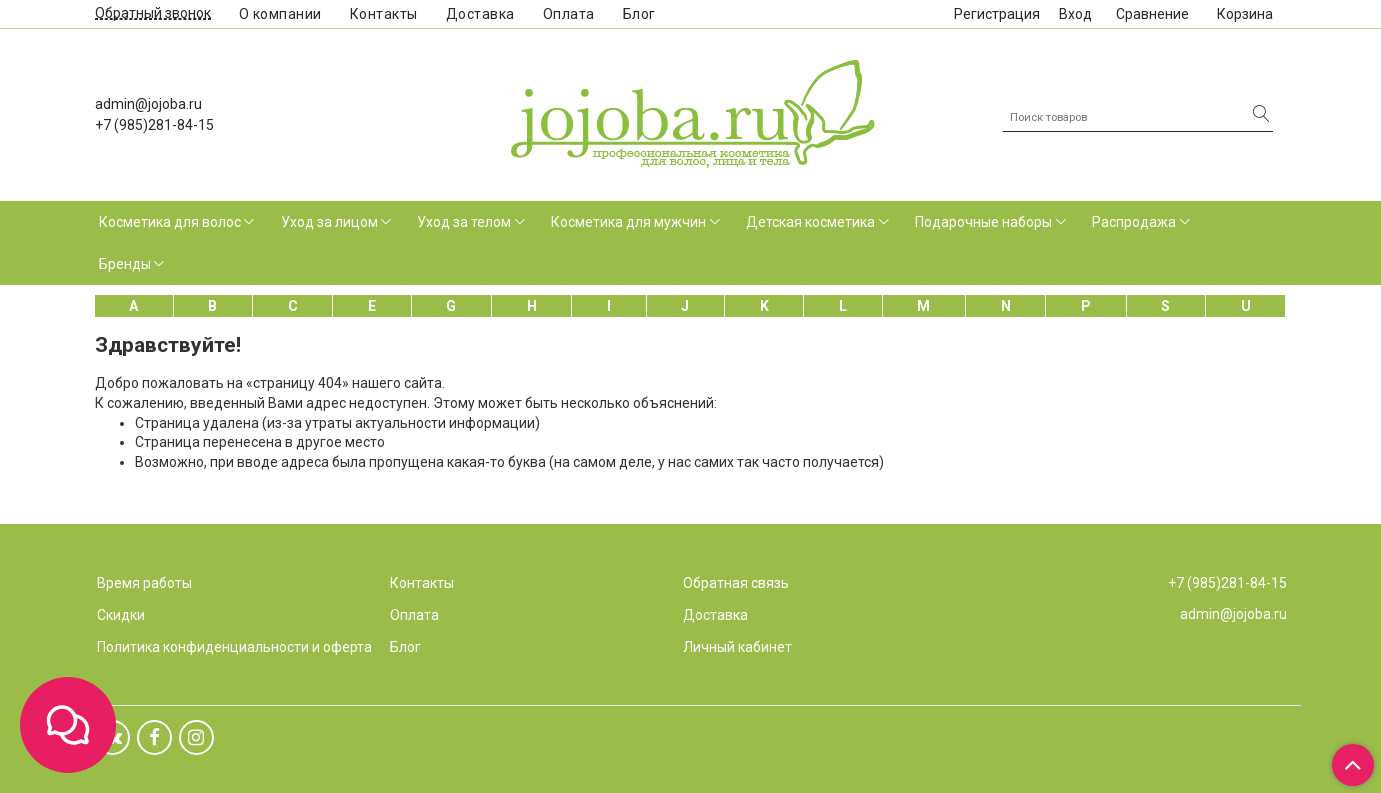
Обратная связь (736, 583)
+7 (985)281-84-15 (154, 125)
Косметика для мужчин (628, 222)
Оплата (569, 14)
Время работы (144, 583)
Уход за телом (464, 222)
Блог (639, 14)
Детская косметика (810, 222)
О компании (280, 14)
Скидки (121, 615)
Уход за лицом (329, 222)
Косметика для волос (170, 222)
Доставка (480, 14)
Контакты (384, 14)
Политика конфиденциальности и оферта (234, 647)
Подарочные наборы (983, 222)
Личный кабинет (737, 647)
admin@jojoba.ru (148, 104)
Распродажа (1134, 222)
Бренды (125, 264)
